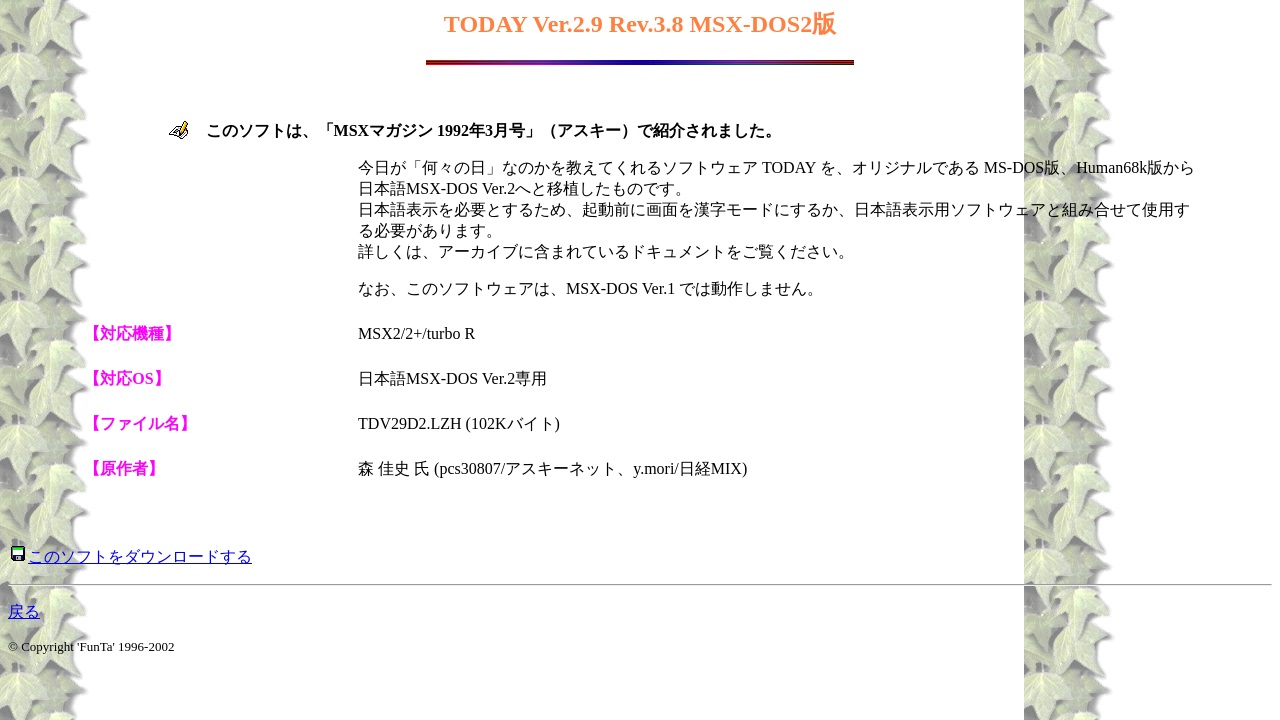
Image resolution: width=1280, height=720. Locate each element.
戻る (24, 611)
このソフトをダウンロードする (140, 556)
